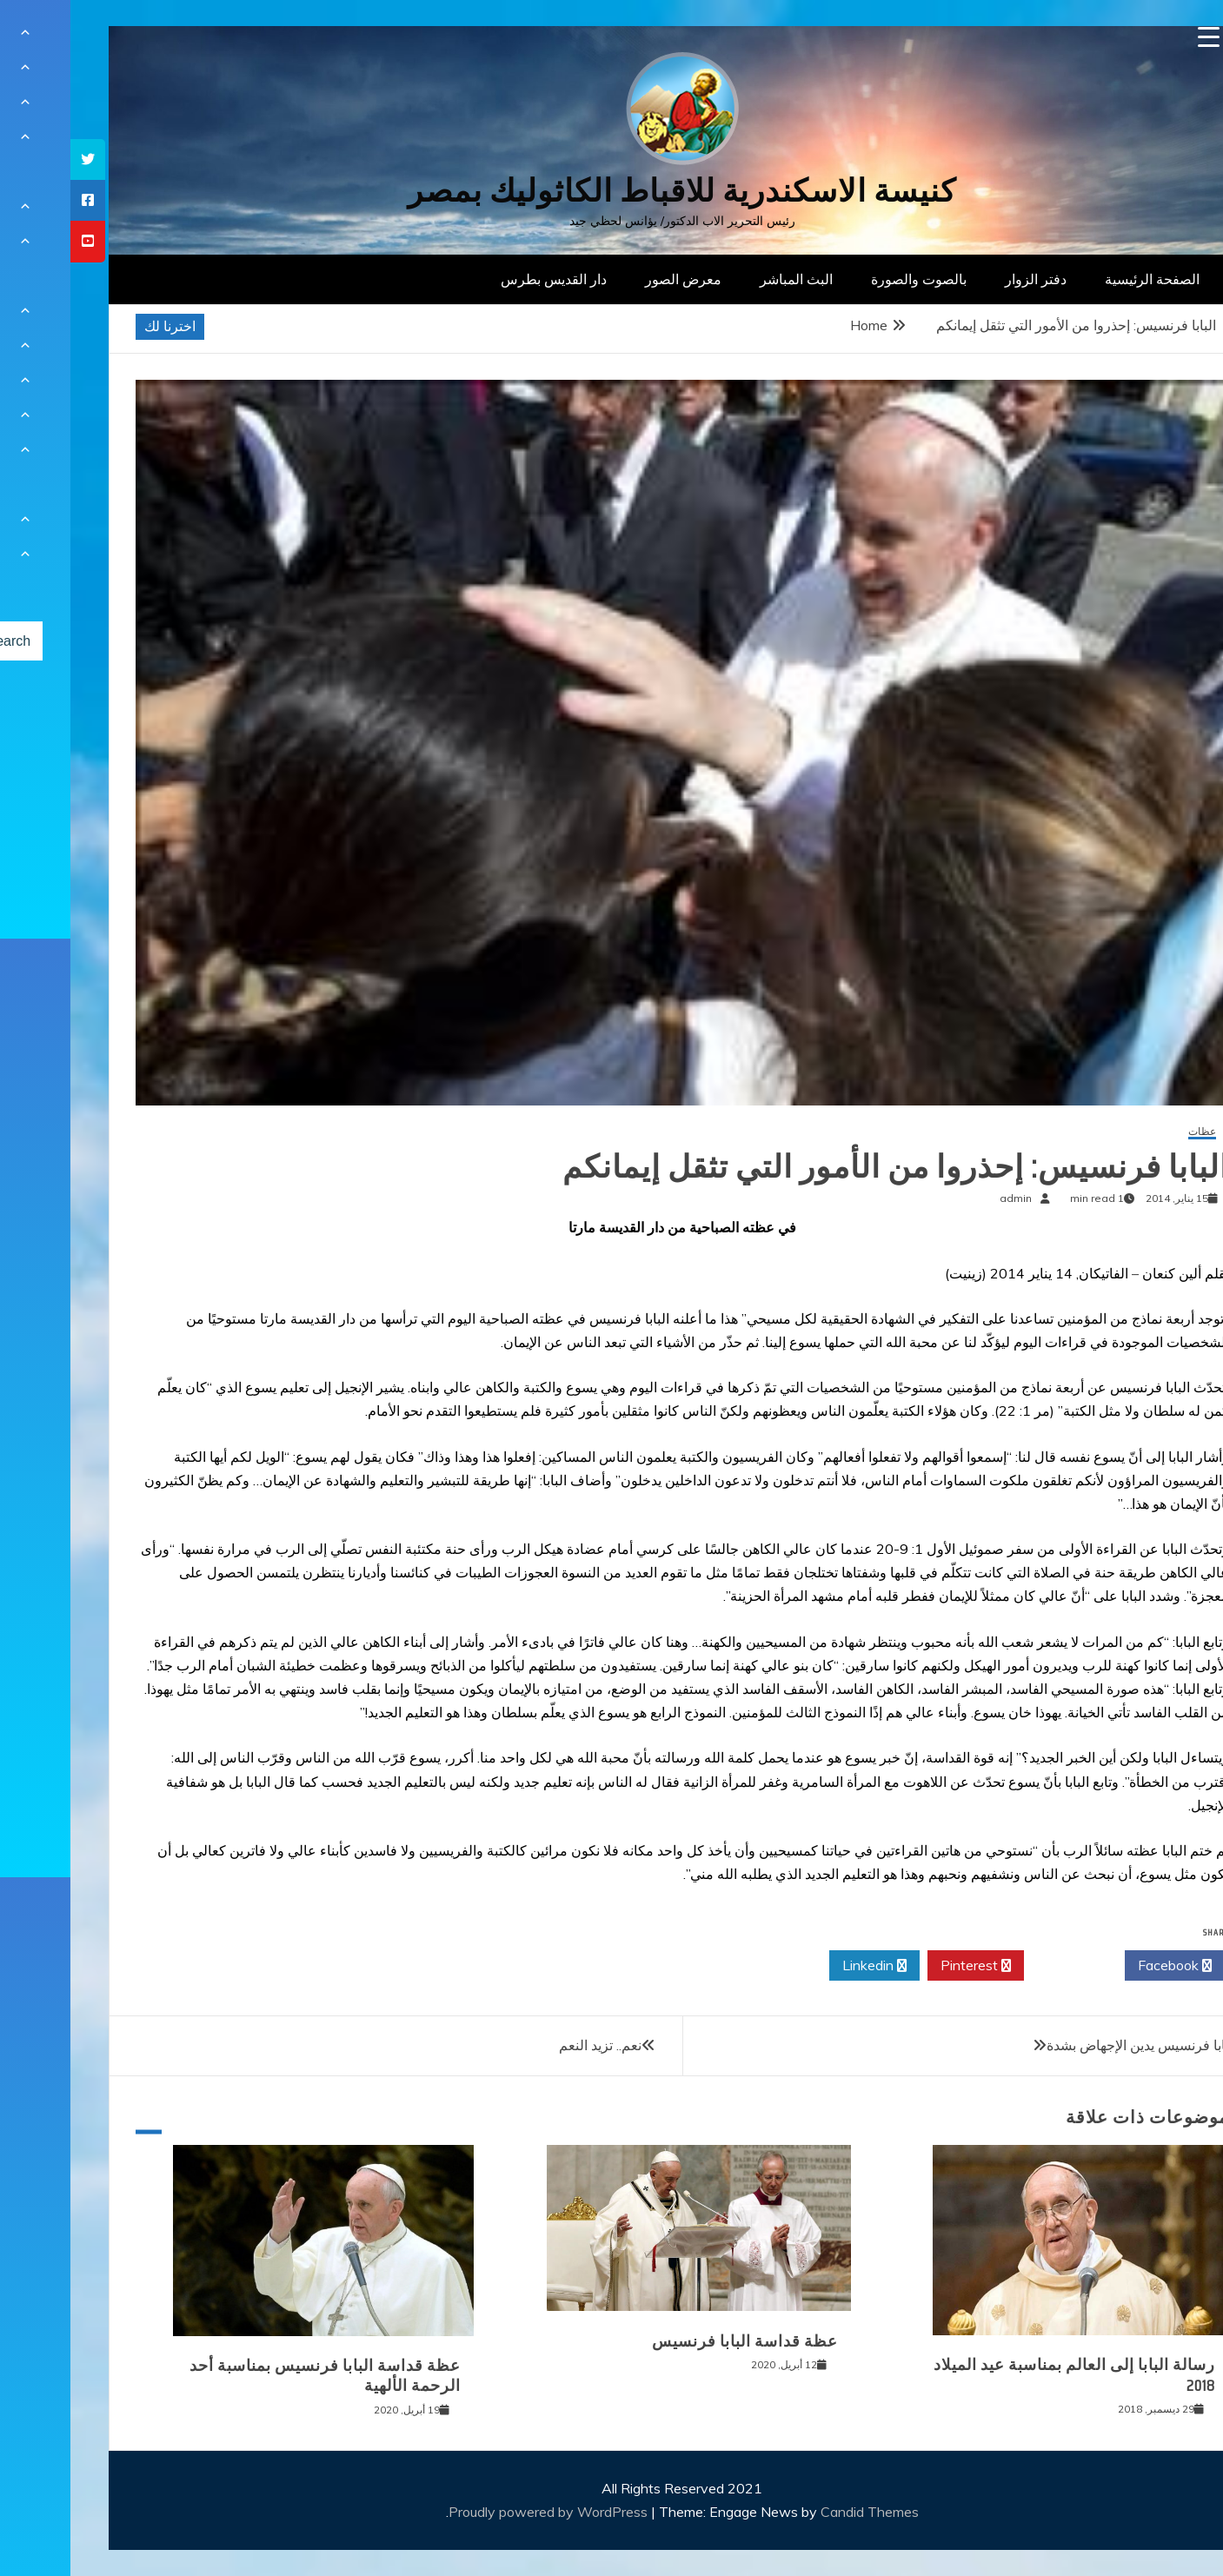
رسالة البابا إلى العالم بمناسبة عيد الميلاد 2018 (1004, 2375)
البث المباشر (725, 279)
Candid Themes (799, 2511)
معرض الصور (613, 279)
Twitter (1004, 1966)
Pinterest (905, 1966)
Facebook (1104, 1966)
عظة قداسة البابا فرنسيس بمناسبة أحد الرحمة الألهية (254, 2376)
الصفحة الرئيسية (1081, 279)
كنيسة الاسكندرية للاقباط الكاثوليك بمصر (611, 191)
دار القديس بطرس (483, 279)
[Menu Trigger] (1138, 37)
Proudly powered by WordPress (479, 2511)
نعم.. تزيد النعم (530, 2045)
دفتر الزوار (965, 279)
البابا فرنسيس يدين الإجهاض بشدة (1071, 2045)
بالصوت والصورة (848, 279)
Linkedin (804, 1966)
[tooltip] (17, 159)
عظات (1132, 1132)
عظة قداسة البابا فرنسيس (675, 2341)
